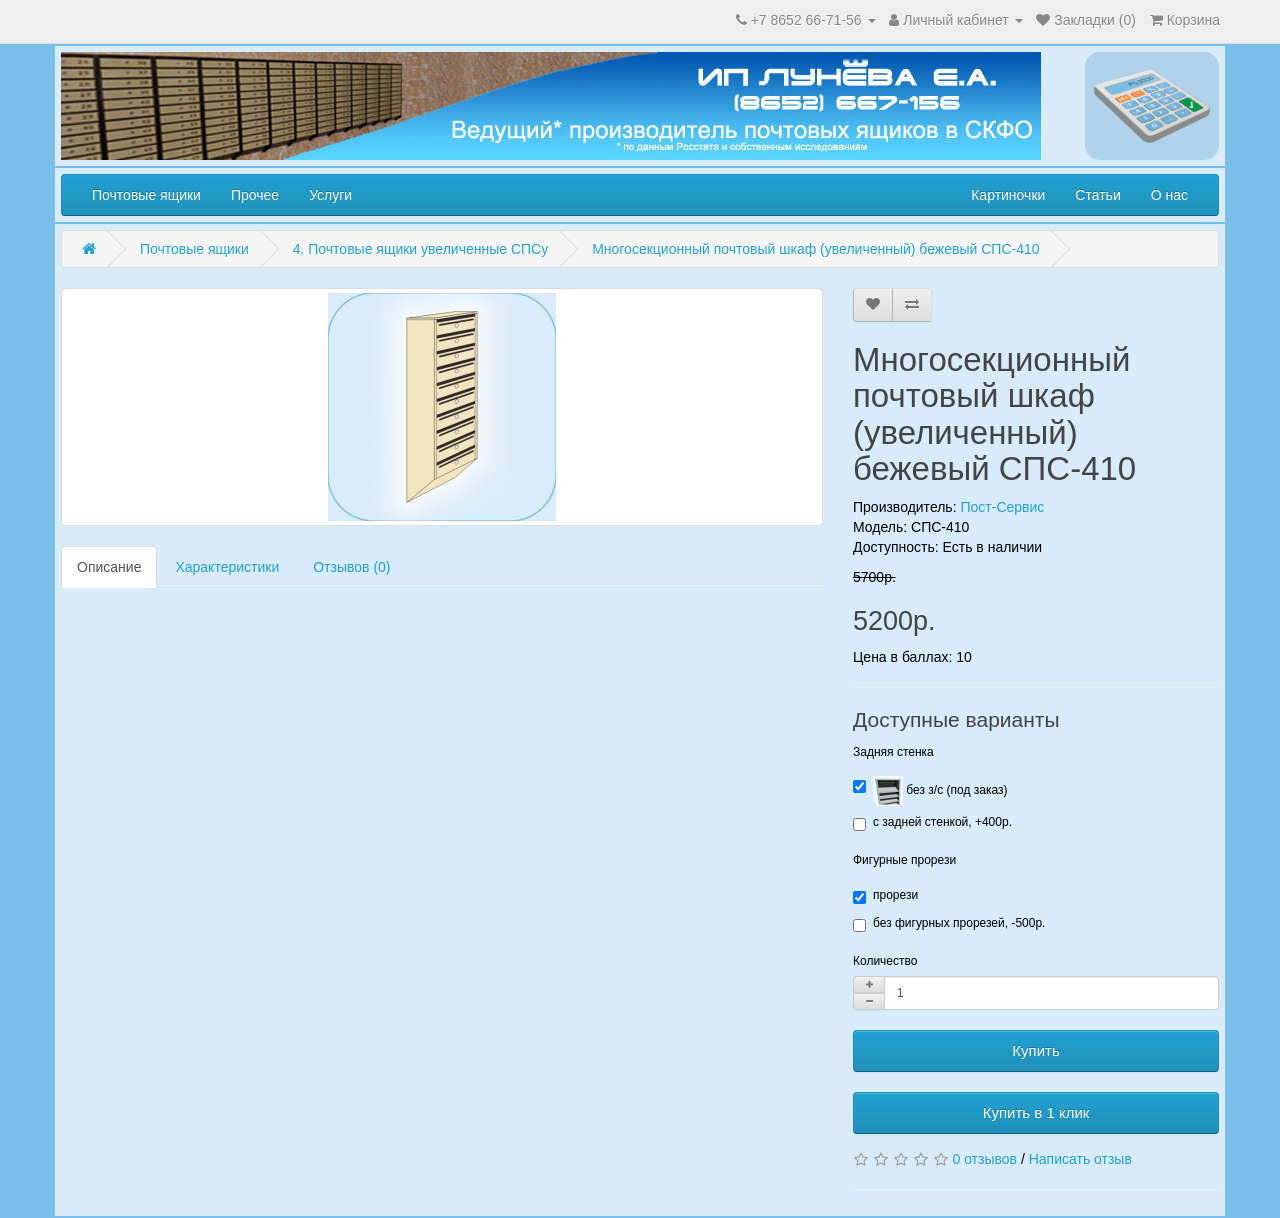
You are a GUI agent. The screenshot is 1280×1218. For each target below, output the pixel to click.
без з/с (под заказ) (930, 791)
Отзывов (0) (351, 567)
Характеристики (227, 567)
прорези (885, 896)
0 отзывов (984, 1159)
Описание (109, 567)
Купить (1035, 1050)
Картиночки (1008, 195)
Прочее (255, 195)
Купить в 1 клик (1036, 1112)
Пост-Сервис (1002, 507)
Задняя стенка (893, 752)
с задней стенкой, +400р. (932, 823)
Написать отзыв (1080, 1159)
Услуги (330, 195)
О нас (1169, 195)
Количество (885, 961)
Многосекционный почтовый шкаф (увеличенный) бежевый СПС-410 (815, 249)
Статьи (1097, 195)
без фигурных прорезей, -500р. (949, 924)
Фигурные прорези (904, 860)
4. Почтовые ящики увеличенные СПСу (421, 249)
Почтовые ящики (146, 195)
